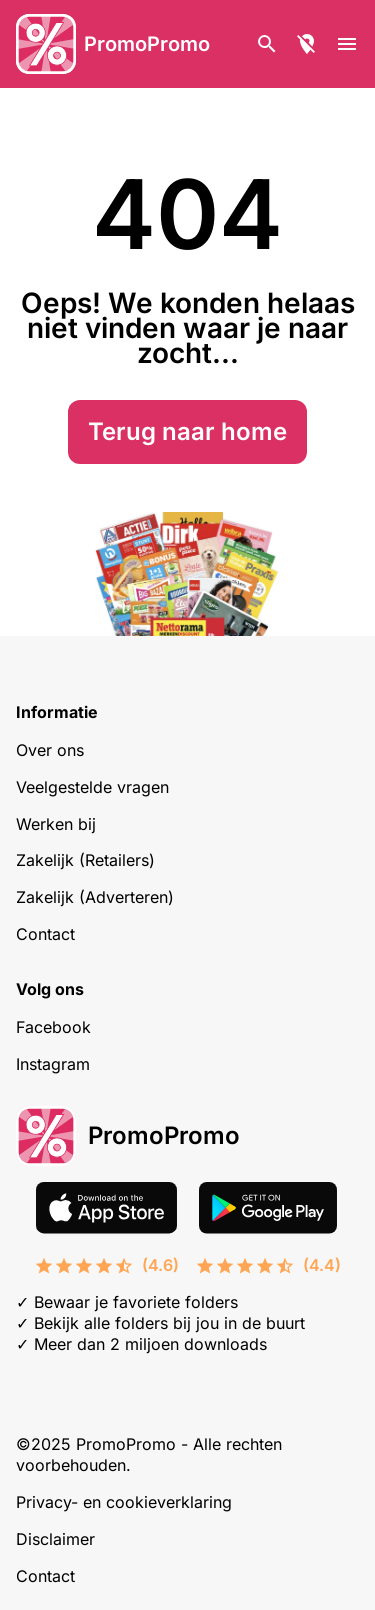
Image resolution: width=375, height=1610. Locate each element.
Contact (45, 934)
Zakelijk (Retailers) (85, 860)
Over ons (50, 750)
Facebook (53, 1027)
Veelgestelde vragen (92, 787)
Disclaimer (55, 1539)
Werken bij (56, 824)
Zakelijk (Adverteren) (95, 897)
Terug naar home (187, 431)
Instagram (53, 1064)
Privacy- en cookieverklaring (124, 1502)
